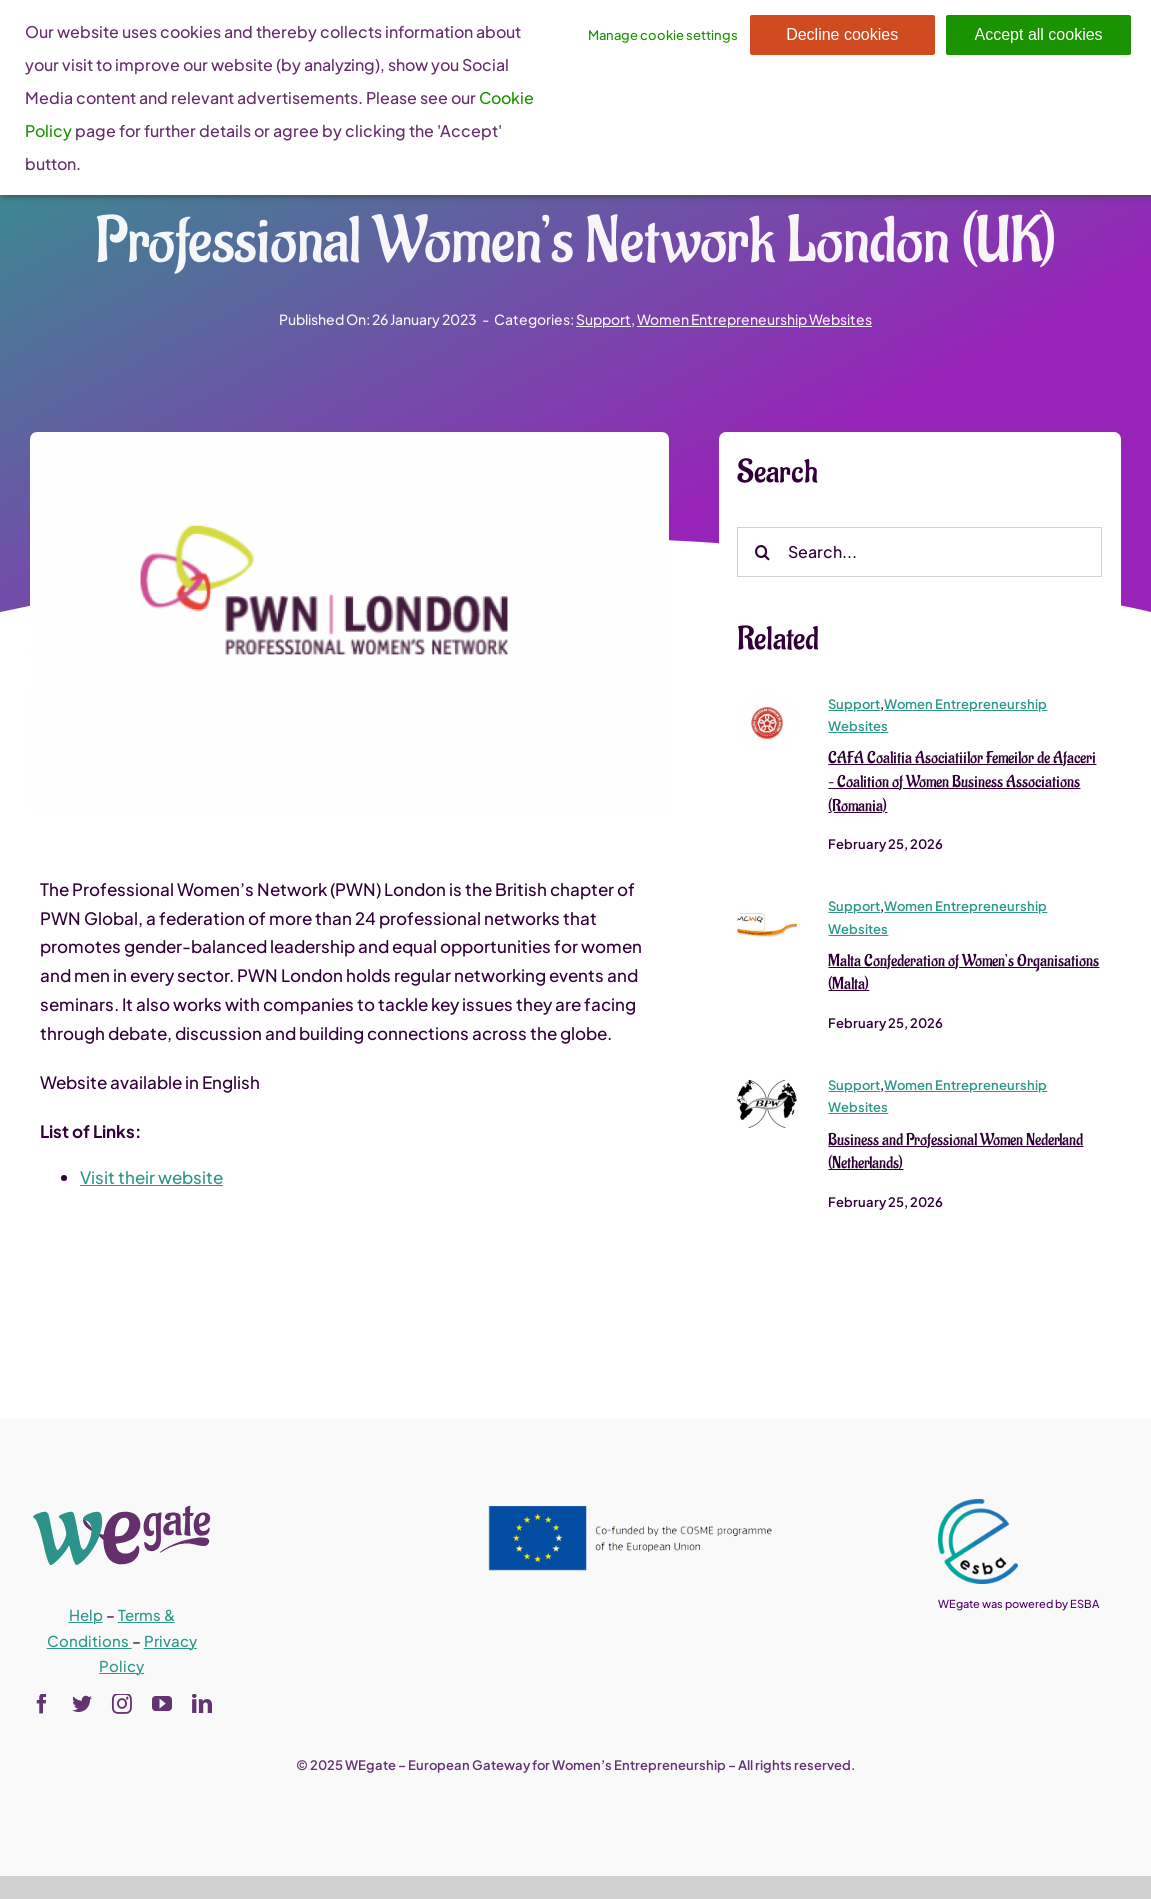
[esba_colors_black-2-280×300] (978, 1507)
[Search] (762, 553)
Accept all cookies (1039, 34)
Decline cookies (842, 34)
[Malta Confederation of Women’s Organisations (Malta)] (767, 905)
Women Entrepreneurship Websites (754, 319)
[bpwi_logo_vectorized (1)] (767, 1083)
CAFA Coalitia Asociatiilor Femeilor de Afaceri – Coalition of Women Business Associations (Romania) (962, 783)
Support (603, 319)
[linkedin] (202, 1704)
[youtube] (162, 1704)
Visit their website (151, 1178)
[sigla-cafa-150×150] (767, 702)
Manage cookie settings (663, 35)
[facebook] (42, 1704)
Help (86, 1614)
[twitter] (82, 1704)
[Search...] (919, 553)
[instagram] (122, 1704)
